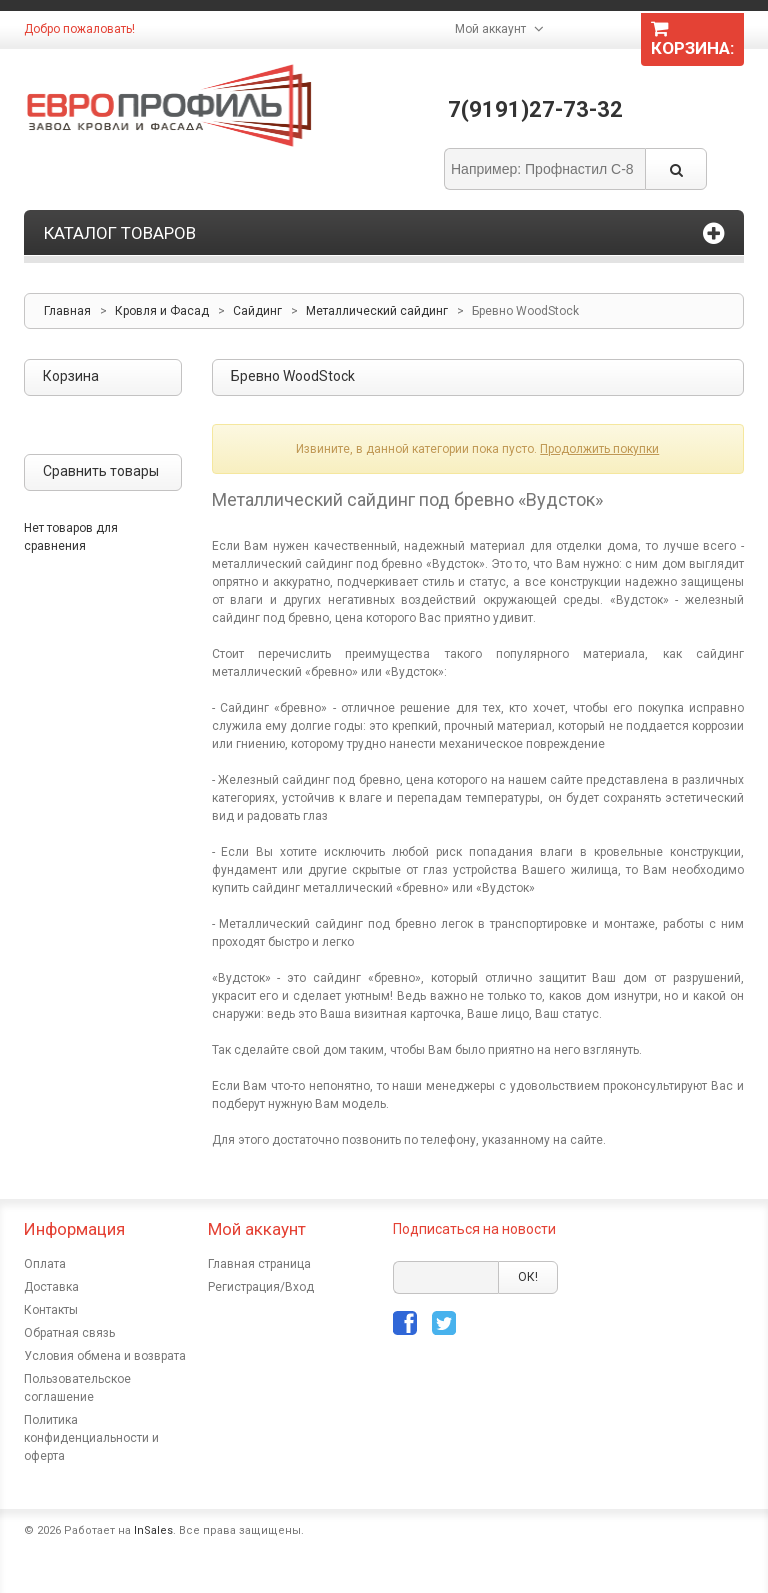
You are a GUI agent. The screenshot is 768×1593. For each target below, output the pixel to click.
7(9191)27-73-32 (535, 109)
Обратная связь (69, 1333)
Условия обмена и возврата (105, 1356)
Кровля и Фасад (162, 311)
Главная (67, 311)
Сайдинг (257, 311)
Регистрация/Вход (261, 1287)
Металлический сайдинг (377, 311)
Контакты (51, 1310)
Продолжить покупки (599, 449)
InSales (153, 1530)
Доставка (51, 1287)
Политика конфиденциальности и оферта (91, 1438)
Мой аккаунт (490, 29)
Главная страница (259, 1264)
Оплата (45, 1264)
